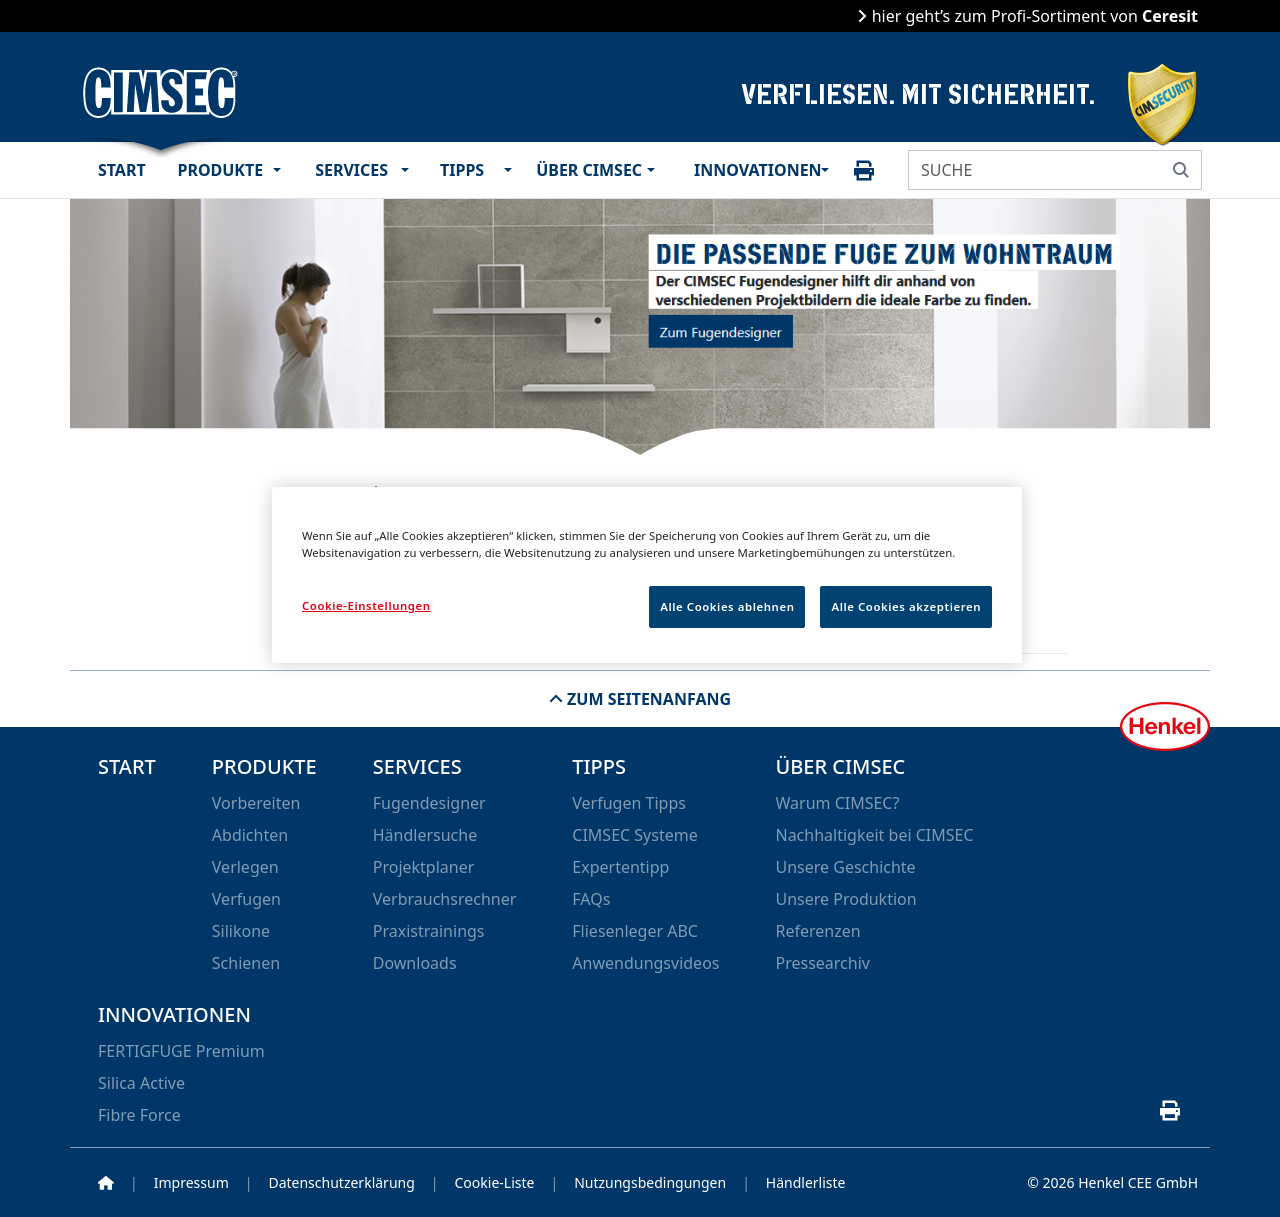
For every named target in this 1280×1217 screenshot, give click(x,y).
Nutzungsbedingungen (650, 1182)
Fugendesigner (429, 803)
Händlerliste (806, 1182)
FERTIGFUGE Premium (181, 1051)
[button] (282, 170)
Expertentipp (620, 867)
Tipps (463, 170)
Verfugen (246, 899)
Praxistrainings (429, 931)
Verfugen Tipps (629, 803)
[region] (647, 575)
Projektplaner (424, 867)
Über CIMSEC (588, 170)
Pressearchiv (822, 963)
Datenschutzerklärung (341, 1182)
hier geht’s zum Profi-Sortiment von (1032, 16)
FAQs (591, 899)
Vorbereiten (256, 803)
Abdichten (250, 835)
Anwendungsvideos (645, 963)
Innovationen (754, 170)
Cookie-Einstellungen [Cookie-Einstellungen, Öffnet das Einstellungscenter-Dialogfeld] (366, 605)
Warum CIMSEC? (837, 803)
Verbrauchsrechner (445, 899)
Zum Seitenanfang (647, 699)
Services (352, 170)
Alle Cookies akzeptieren (906, 606)
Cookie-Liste (495, 1182)
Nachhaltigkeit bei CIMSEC (874, 835)
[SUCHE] (1035, 170)
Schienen (246, 963)
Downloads (415, 963)
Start (122, 170)
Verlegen (245, 867)
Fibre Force (139, 1115)
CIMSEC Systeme (634, 835)
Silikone (241, 931)
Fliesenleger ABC (635, 931)
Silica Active (141, 1083)
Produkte (221, 170)
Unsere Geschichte (845, 867)
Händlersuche (425, 835)
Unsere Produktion (845, 899)
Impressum (191, 1182)
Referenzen (817, 931)
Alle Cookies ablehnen (727, 606)
